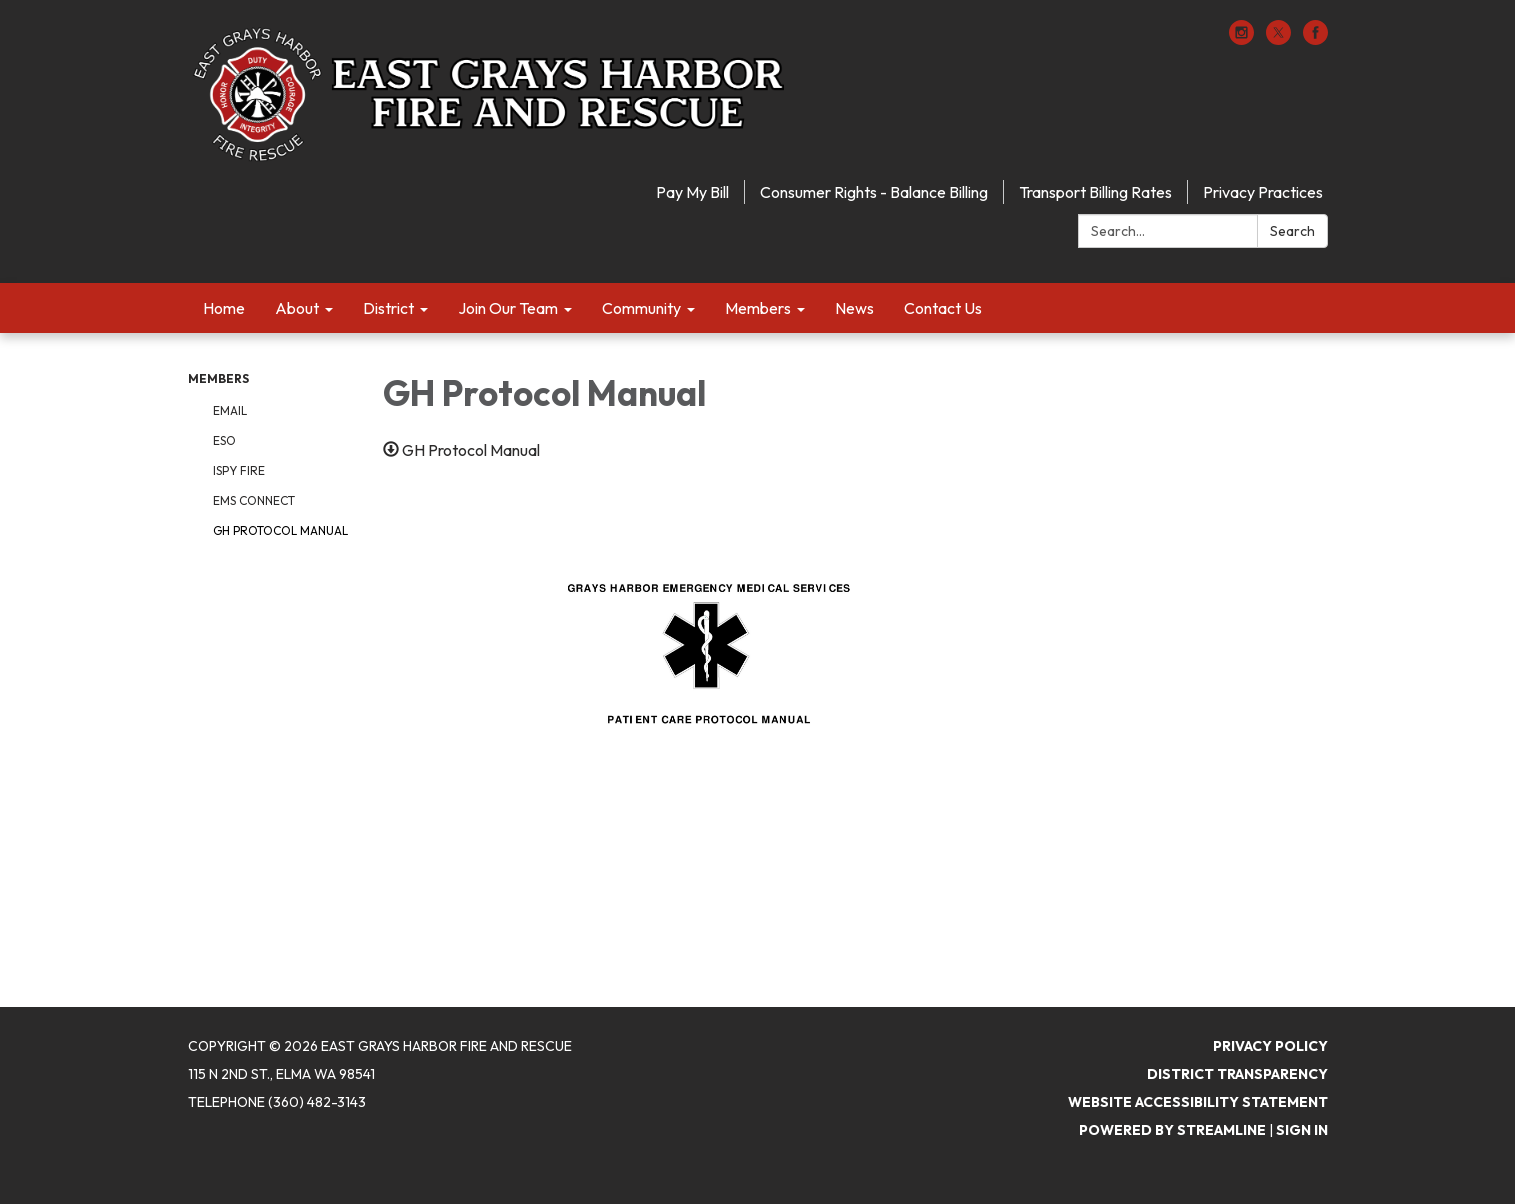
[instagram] (1241, 39)
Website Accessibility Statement (1198, 1102)
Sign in (1302, 1130)
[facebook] (1315, 39)
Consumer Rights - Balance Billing (874, 192)
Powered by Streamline (1172, 1130)
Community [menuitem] (641, 308)
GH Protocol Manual (280, 530)
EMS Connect (254, 500)
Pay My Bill (692, 192)
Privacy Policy (1270, 1046)
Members (218, 378)
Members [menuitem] (758, 308)
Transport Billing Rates (1095, 192)
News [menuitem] (854, 308)
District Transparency (1237, 1074)
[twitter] (1278, 39)
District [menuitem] (388, 308)
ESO (224, 440)
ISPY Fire (239, 470)
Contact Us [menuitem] (943, 308)
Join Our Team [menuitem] (508, 308)
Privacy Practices (1263, 192)
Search (1292, 231)
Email (230, 410)
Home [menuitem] (224, 308)
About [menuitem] (297, 308)
